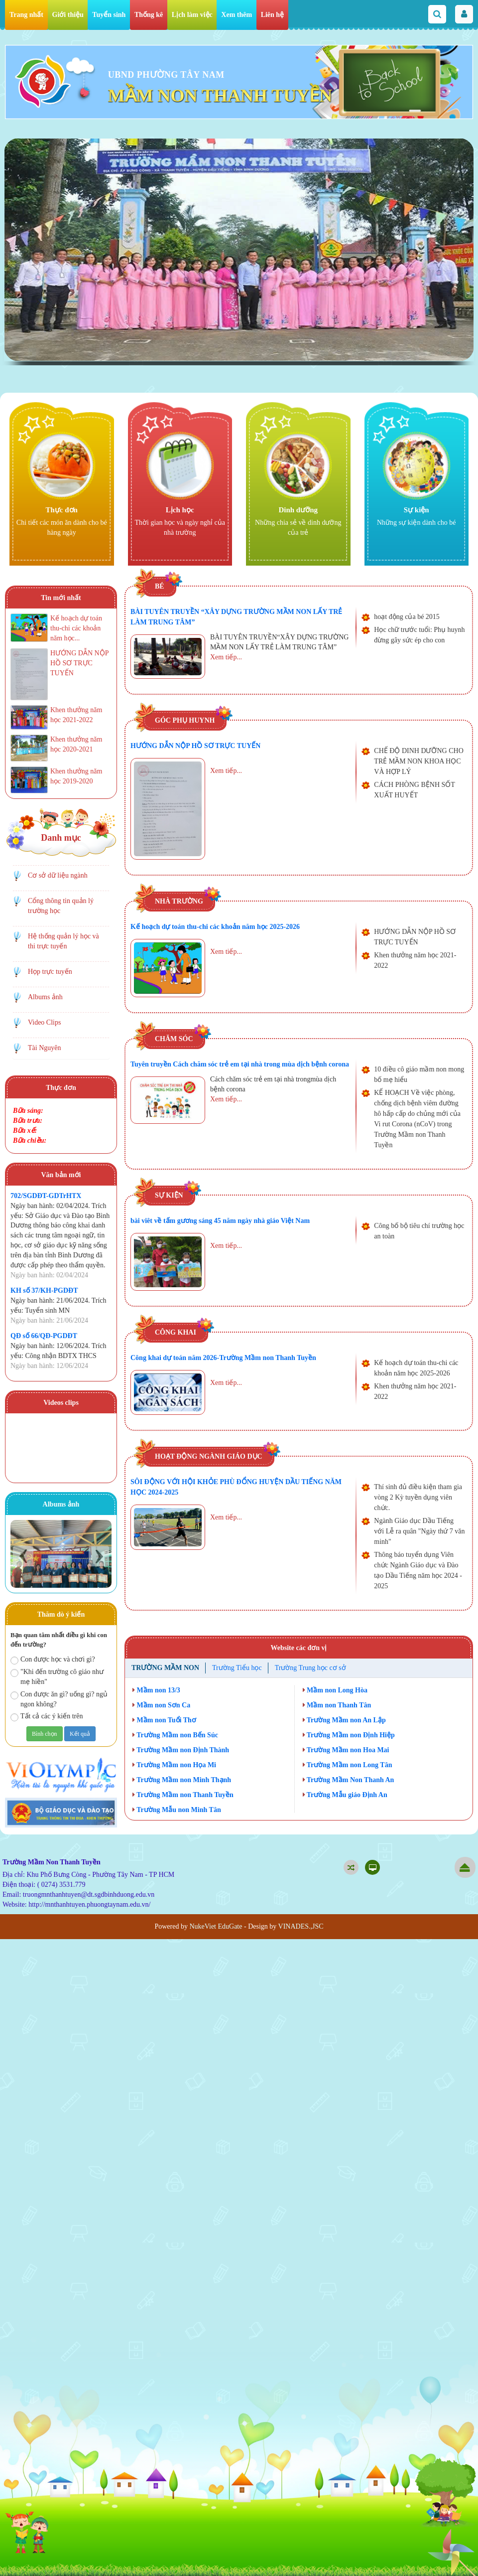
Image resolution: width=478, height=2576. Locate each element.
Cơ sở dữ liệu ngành (58, 875)
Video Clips (44, 1022)
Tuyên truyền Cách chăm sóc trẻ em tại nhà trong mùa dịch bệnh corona (239, 1064)
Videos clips (61, 1402)
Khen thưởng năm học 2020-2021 (76, 744)
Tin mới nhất (61, 598)
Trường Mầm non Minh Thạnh (181, 1780)
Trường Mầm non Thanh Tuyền (183, 1795)
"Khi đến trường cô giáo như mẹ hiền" (57, 1676)
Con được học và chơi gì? (52, 1660)
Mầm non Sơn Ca (161, 1705)
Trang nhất (26, 14)
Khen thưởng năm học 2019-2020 (76, 776)
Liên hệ (272, 14)
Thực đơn (62, 510)
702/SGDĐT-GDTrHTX (45, 1196)
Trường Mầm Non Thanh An (348, 1780)
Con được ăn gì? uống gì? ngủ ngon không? (59, 1699)
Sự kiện (416, 510)
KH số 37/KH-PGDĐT (44, 1290)
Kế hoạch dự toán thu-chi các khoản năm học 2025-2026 (215, 926)
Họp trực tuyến (50, 971)
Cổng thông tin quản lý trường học (61, 905)
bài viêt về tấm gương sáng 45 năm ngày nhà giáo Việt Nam (220, 1220)
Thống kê (148, 14)
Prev (23, 1556)
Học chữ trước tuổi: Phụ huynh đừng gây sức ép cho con (419, 635)
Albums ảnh (45, 997)
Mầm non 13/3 (156, 1690)
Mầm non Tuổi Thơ (164, 1720)
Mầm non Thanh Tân (337, 1705)
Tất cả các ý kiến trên (46, 1716)
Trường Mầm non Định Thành (180, 1750)
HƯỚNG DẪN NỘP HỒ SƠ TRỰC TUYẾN (195, 746)
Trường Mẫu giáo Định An (345, 1795)
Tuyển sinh (108, 14)
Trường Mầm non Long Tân (347, 1765)
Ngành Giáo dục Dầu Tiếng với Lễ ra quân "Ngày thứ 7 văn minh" (419, 1531)
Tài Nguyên (44, 1048)
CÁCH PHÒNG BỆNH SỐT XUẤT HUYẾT (414, 790)
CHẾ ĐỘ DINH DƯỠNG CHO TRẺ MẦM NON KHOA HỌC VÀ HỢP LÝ (418, 761)
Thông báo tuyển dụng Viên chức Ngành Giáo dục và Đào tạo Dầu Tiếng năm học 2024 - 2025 (418, 1570)
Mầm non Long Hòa (335, 1690)
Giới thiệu (68, 14)
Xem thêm (236, 14)
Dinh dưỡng (298, 510)
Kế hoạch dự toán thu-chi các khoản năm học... (76, 628)
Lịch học (180, 510)
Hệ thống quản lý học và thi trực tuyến (63, 941)
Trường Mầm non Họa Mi (174, 1765)
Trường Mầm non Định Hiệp (349, 1735)
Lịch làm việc (192, 14)
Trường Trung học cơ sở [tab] (310, 1667)
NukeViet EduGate (215, 1926)
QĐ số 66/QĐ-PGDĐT (43, 1336)
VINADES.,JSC (301, 1926)
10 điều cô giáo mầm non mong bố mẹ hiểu (419, 1074)
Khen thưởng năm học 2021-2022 (415, 960)
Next (99, 1556)
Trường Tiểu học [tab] (237, 1667)
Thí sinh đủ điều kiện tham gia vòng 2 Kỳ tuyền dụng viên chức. (418, 1497)
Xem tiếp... (226, 657)
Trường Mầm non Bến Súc (175, 1735)
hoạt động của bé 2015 (407, 616)
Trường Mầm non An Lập (344, 1720)
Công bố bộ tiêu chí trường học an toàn (419, 1231)
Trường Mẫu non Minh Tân (176, 1810)
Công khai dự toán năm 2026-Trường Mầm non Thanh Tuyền (223, 1358)
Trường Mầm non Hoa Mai (346, 1750)
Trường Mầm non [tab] (165, 1667)
